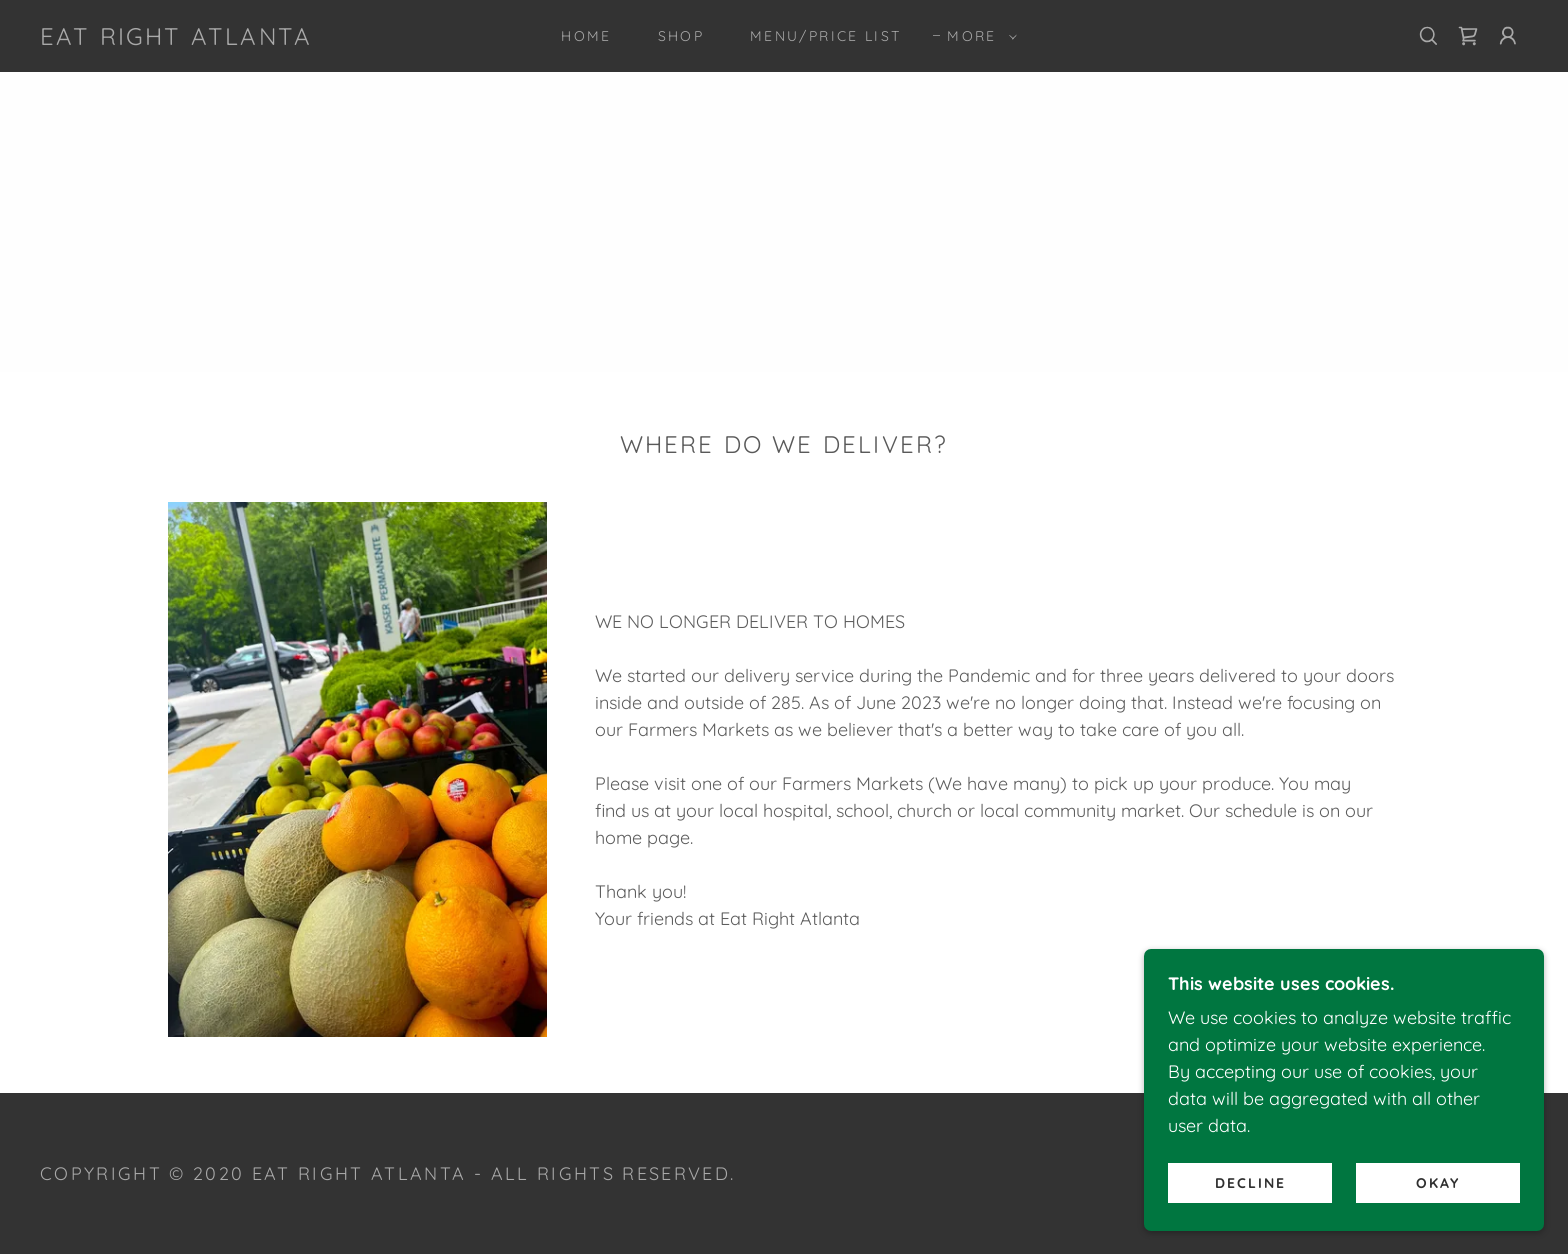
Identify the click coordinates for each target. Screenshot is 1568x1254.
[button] (976, 36)
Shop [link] (681, 36)
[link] (176, 38)
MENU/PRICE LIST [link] (825, 36)
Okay (1438, 1182)
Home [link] (586, 36)
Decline (1250, 1182)
